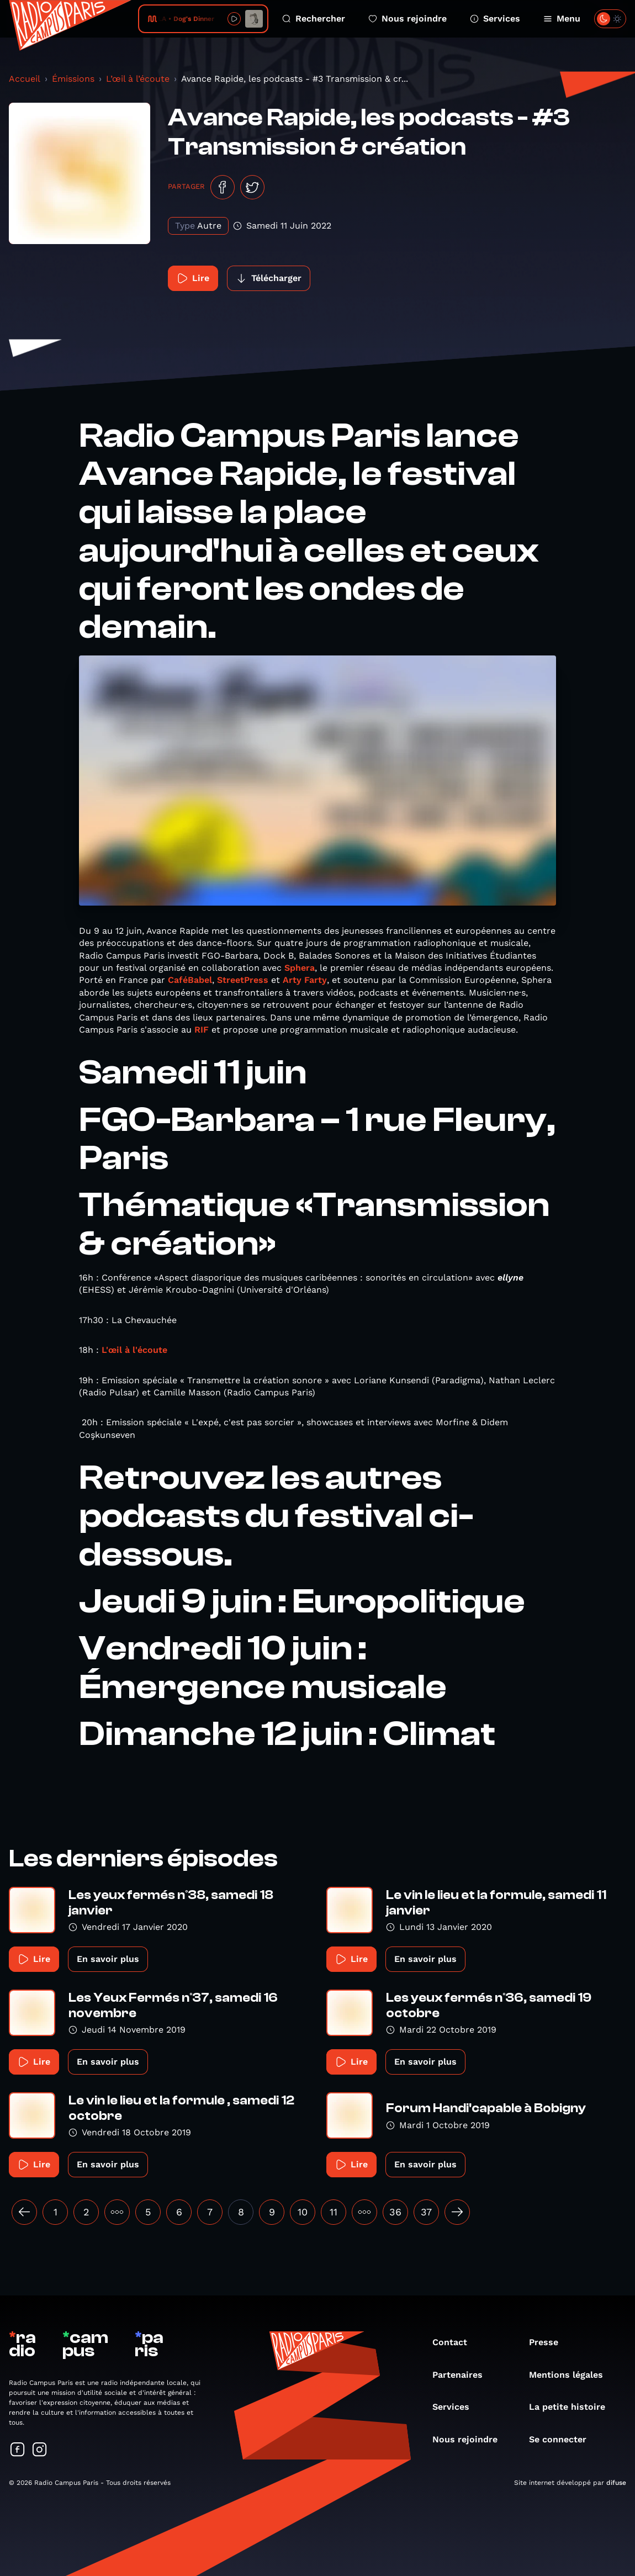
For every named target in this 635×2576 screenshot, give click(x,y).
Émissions (73, 78)
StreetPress (242, 980)
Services (495, 18)
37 (426, 2212)
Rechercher (313, 18)
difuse (616, 2483)
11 (333, 2212)
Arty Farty (305, 980)
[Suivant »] (457, 2212)
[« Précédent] (24, 2212)
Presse (549, 2342)
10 (303, 2212)
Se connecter (563, 2439)
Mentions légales (571, 2374)
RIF (201, 1029)
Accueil (24, 78)
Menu (561, 18)
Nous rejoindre (407, 18)
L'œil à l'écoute (134, 1350)
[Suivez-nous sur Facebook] (18, 2450)
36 (395, 2212)
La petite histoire (572, 2407)
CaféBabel (190, 980)
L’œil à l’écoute (138, 78)
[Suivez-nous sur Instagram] (40, 2450)
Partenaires (463, 2374)
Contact (455, 2342)
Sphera (299, 967)
